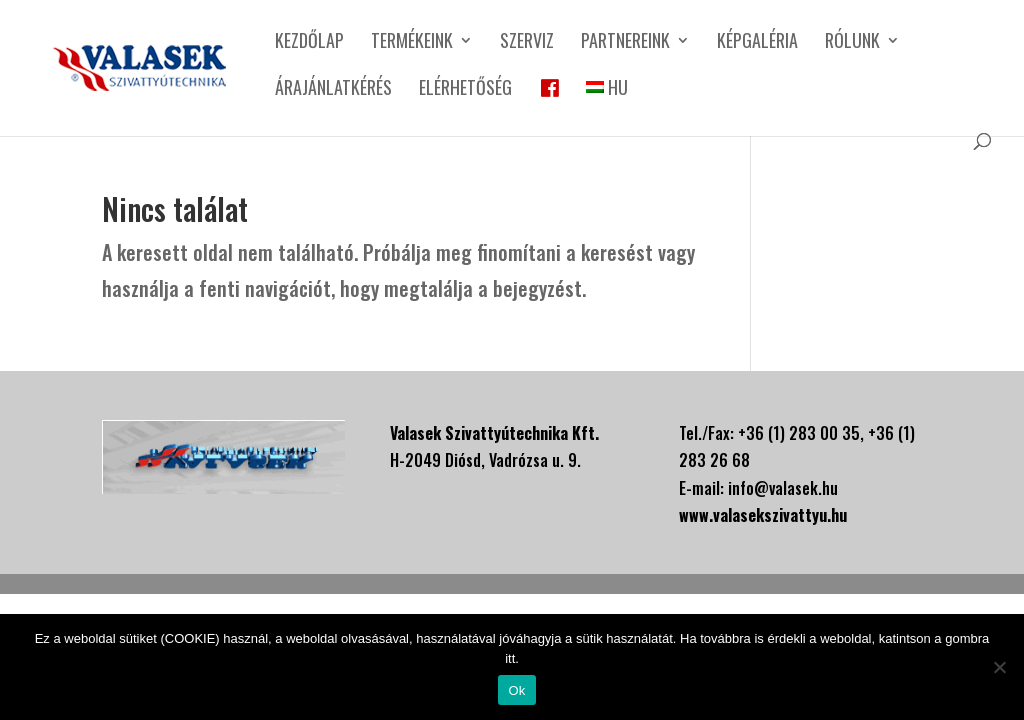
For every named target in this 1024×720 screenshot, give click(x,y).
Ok (516, 690)
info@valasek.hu (783, 488)
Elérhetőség (465, 90)
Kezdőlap (309, 43)
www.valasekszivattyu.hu (763, 515)
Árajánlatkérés (333, 90)
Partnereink (625, 43)
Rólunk (852, 43)
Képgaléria (757, 43)
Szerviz (527, 43)
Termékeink (412, 43)
